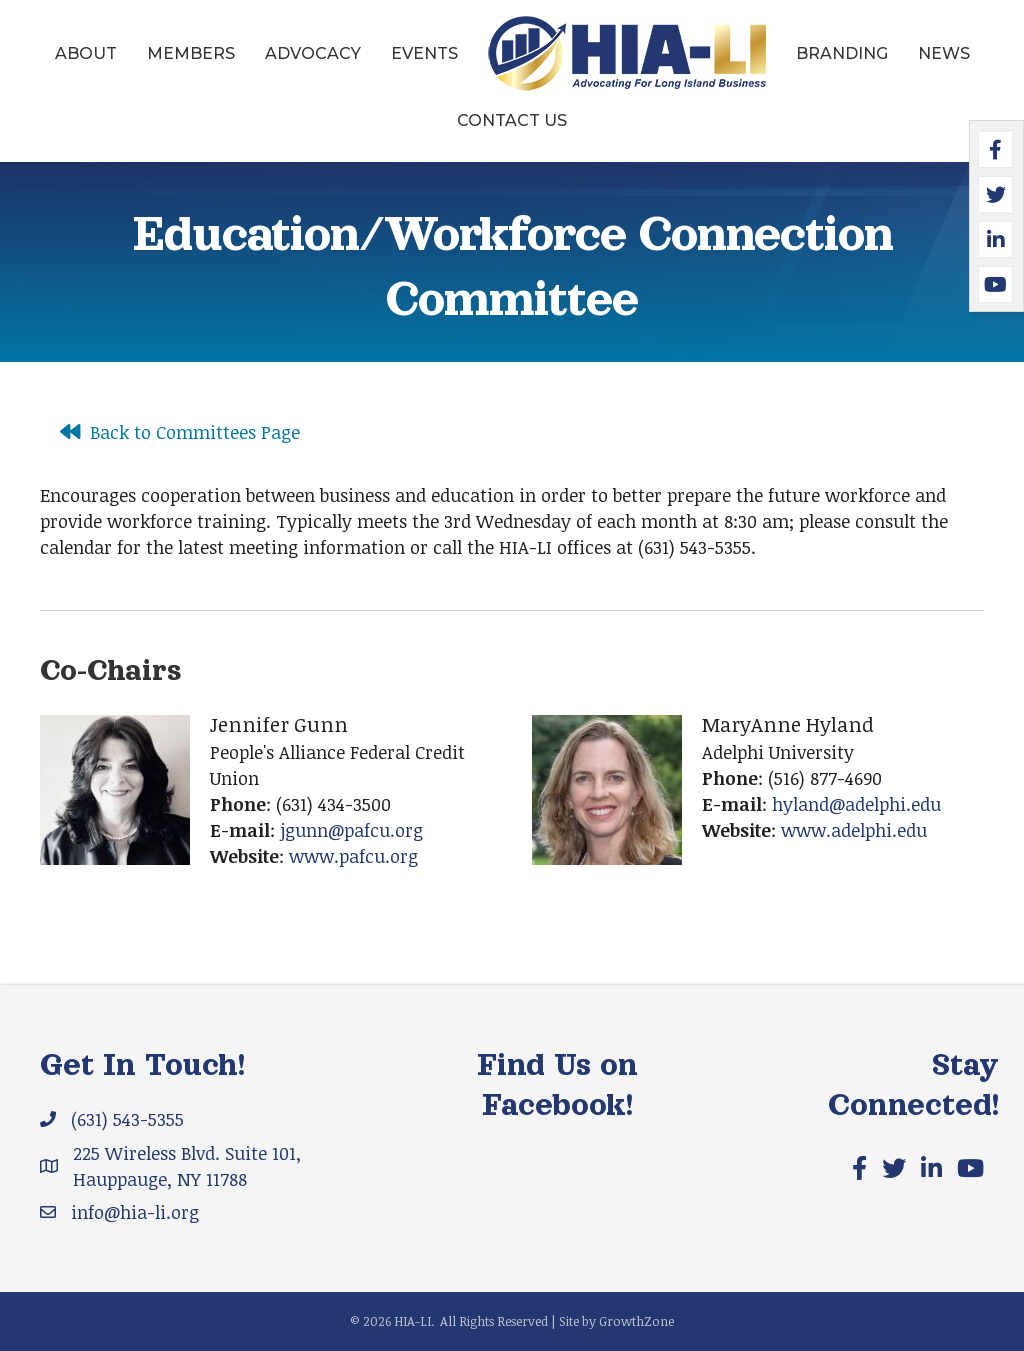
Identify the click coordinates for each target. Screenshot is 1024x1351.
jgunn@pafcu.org (351, 830)
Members (191, 53)
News (944, 53)
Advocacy (313, 53)
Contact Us (512, 120)
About (86, 53)
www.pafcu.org (353, 856)
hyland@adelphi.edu (856, 804)
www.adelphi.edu (854, 830)
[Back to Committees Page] (175, 432)
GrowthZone (636, 1321)
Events (424, 53)
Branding (842, 53)
